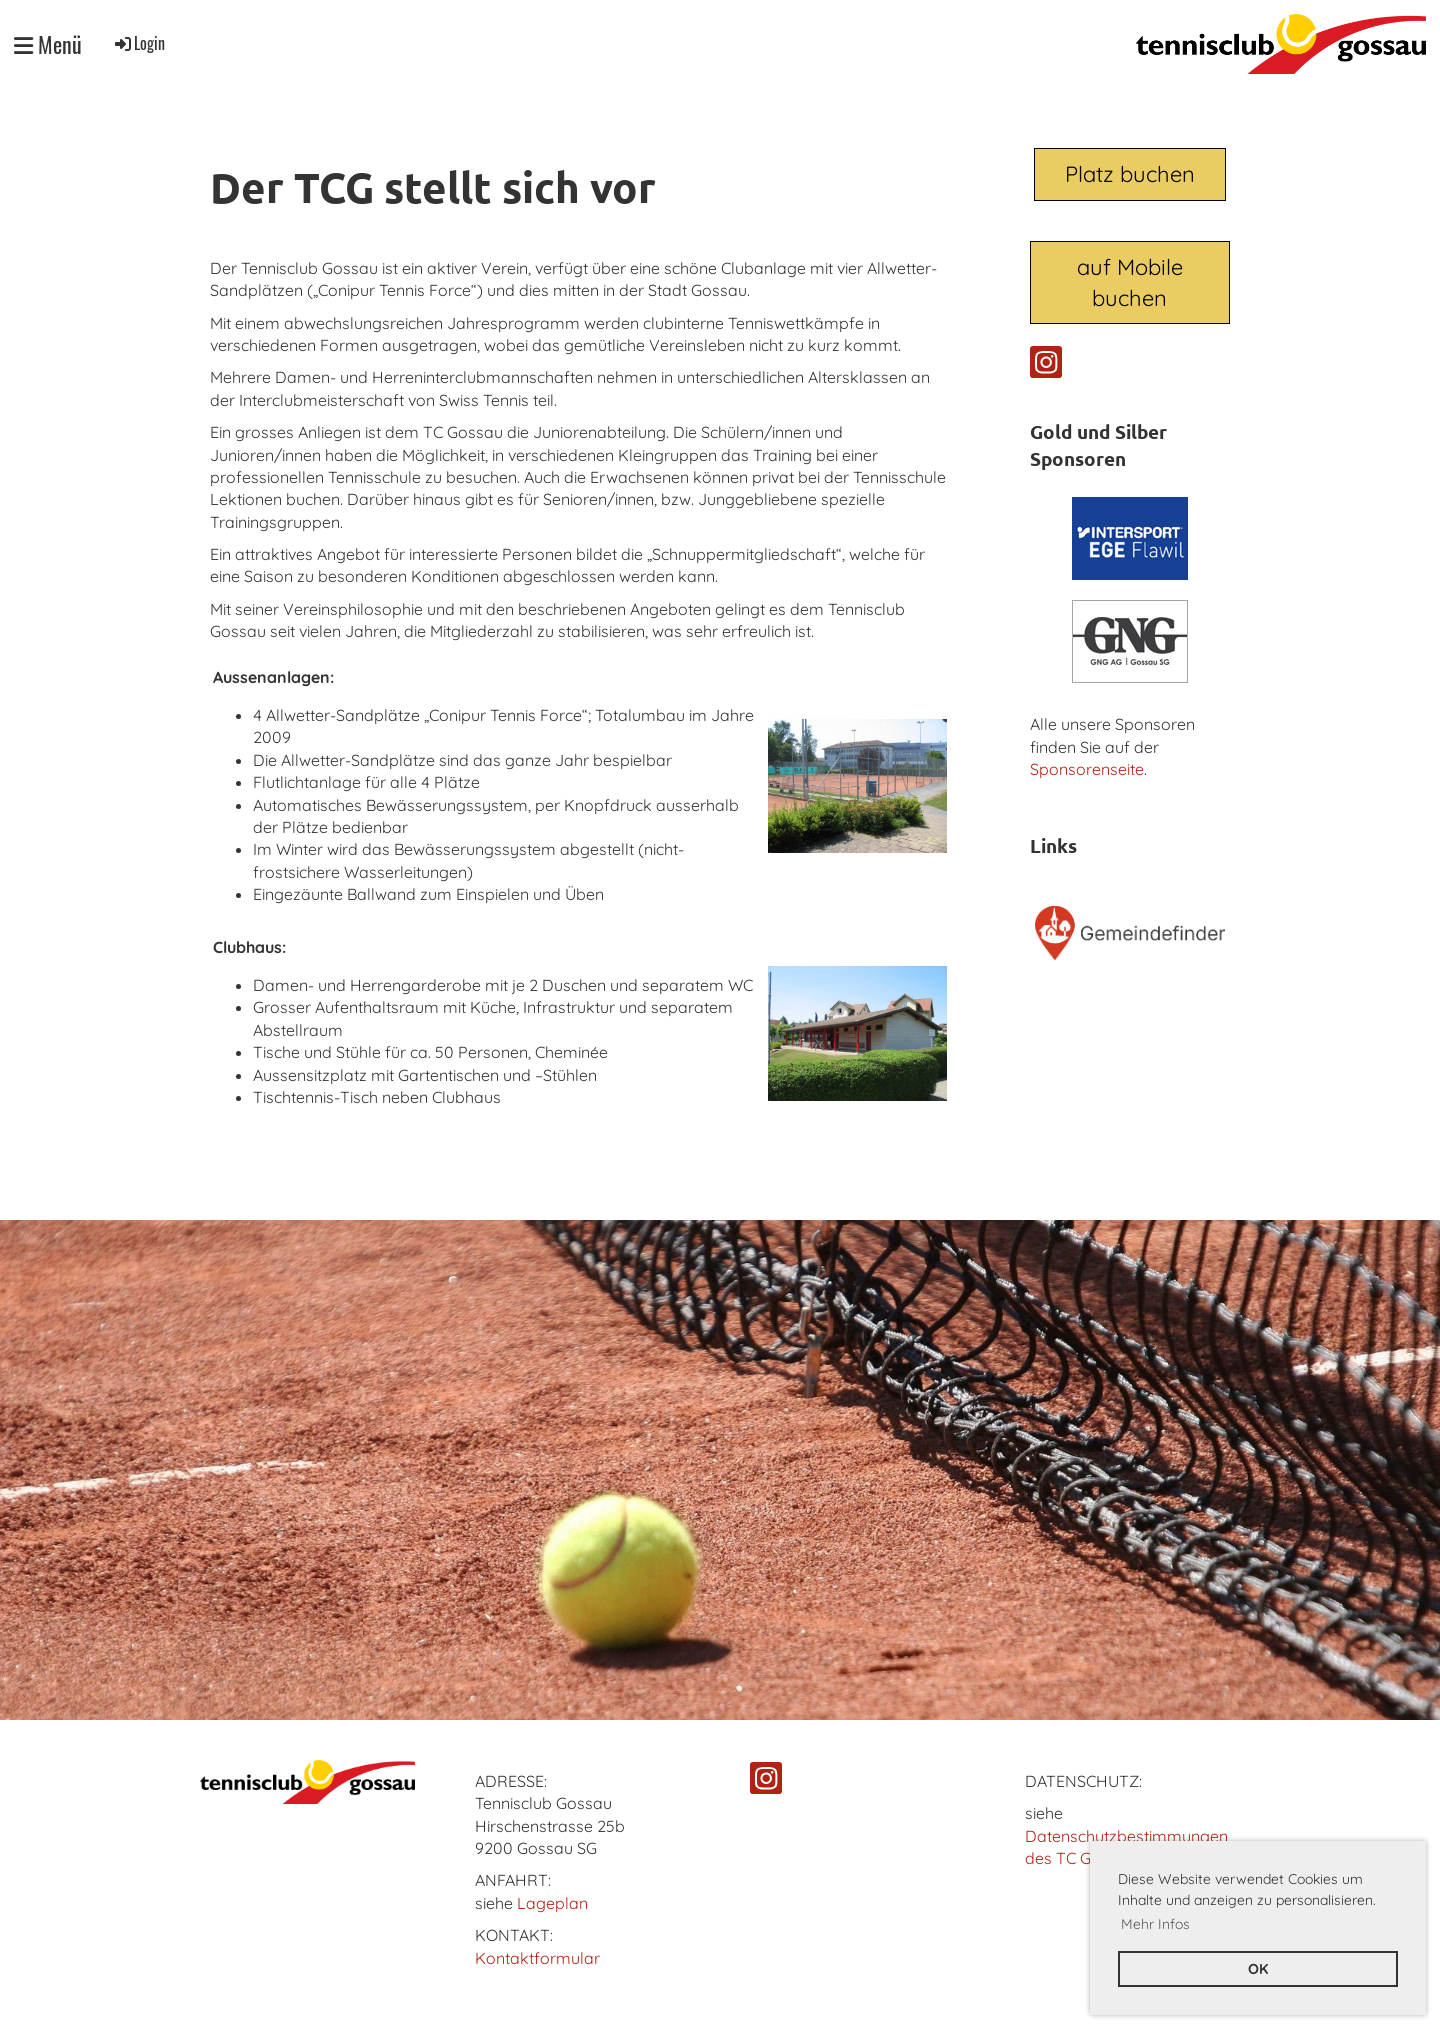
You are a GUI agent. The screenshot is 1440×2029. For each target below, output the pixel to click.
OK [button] (1258, 1969)
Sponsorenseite (1087, 769)
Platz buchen (1130, 174)
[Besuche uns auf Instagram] (1046, 366)
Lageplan (552, 1903)
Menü (48, 44)
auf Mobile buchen (1130, 282)
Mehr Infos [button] (1155, 1924)
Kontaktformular (537, 1958)
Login (138, 43)
